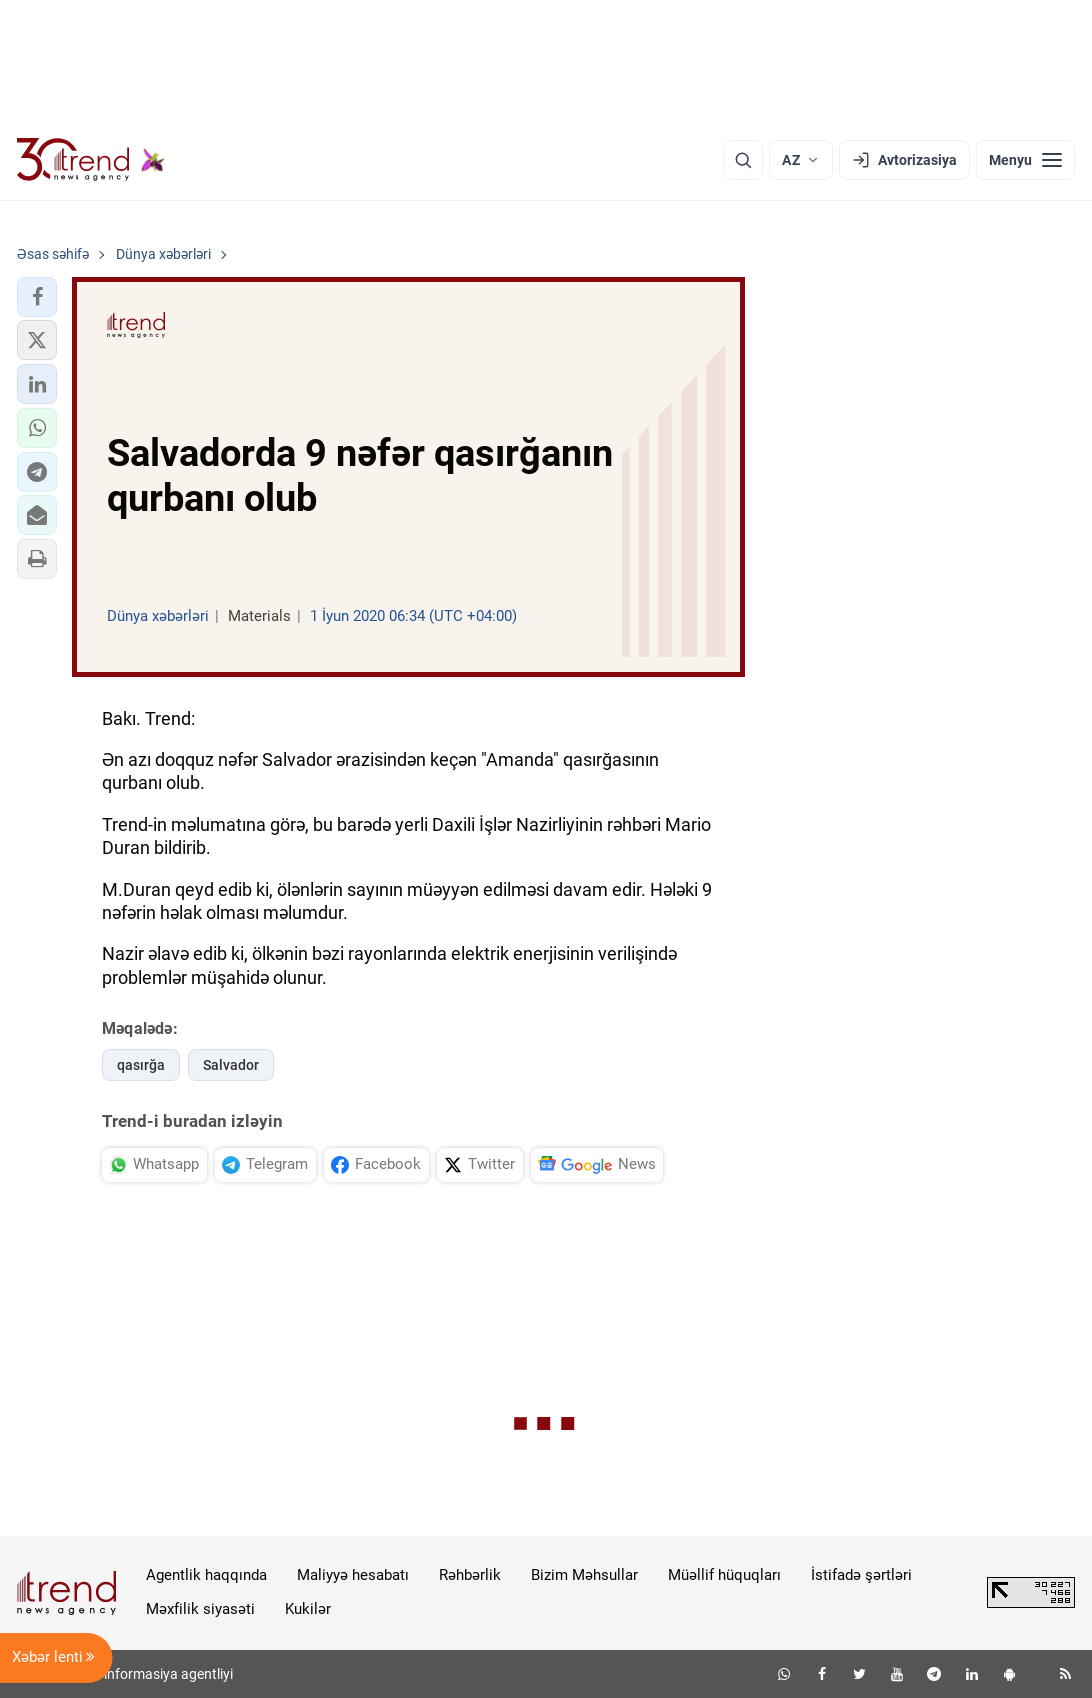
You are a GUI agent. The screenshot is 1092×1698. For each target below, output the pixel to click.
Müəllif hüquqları (724, 1575)
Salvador (231, 1065)
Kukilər (308, 1609)
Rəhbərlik (470, 1575)
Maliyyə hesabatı (353, 1575)
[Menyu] (1025, 160)
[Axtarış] (743, 160)
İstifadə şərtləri (861, 1575)
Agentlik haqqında (206, 1575)
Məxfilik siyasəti (200, 1609)
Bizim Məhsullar (584, 1575)
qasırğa (141, 1065)
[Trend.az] (91, 160)
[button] (37, 297)
